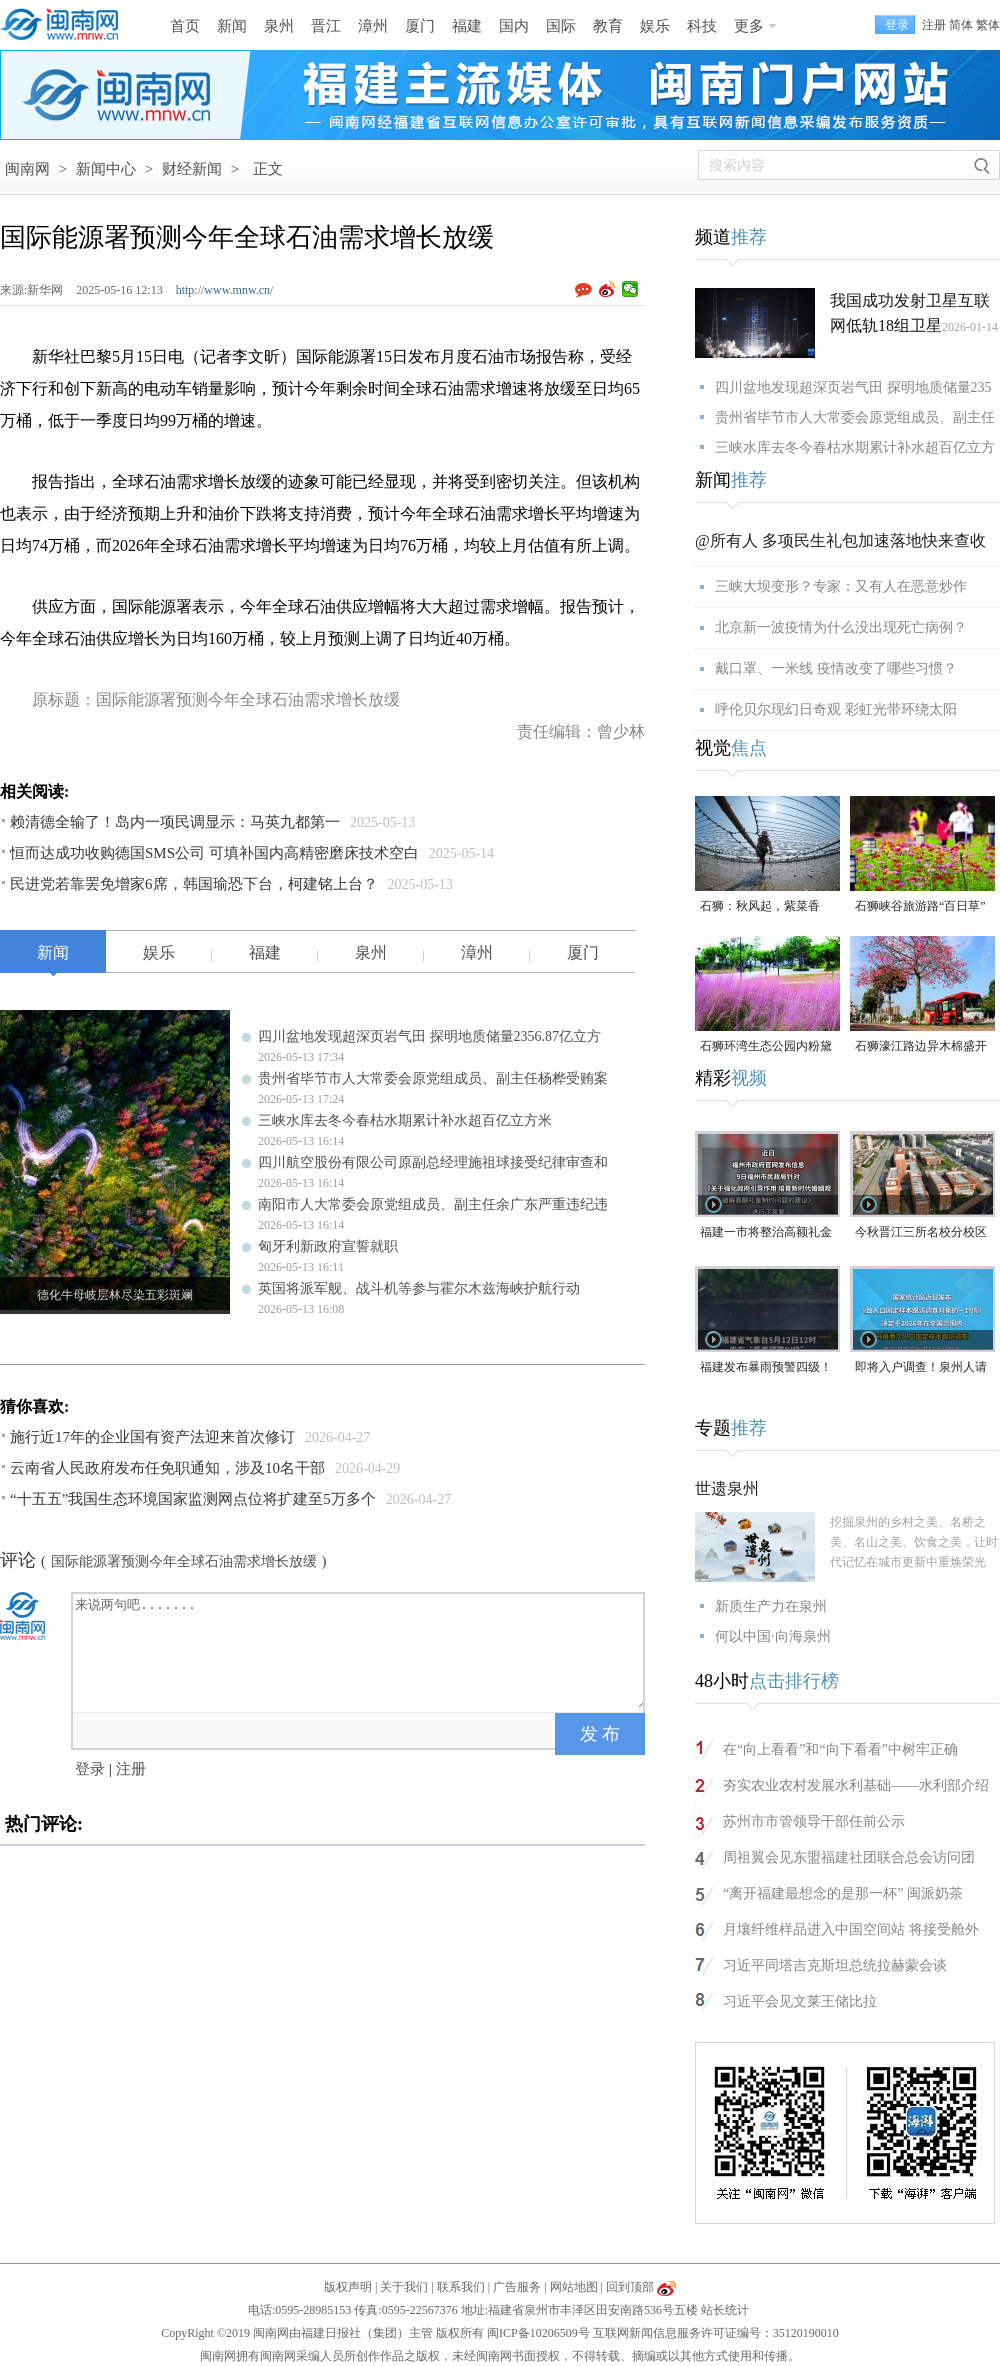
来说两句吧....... (360, 1651)
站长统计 (725, 2310)
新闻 (232, 26)
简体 (961, 25)
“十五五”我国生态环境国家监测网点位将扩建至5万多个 (193, 1499)
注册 (934, 25)
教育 (608, 26)
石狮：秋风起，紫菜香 (760, 906)
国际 (561, 26)
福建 (467, 26)
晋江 (326, 26)
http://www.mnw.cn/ (225, 290)
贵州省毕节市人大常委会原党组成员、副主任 (855, 417)
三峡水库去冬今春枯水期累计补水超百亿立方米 (405, 1120)
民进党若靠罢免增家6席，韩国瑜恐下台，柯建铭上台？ (194, 884)
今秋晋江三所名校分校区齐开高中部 (921, 1233)
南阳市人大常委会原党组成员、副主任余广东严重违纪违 (433, 1204)
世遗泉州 (727, 1488)
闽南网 (27, 169)
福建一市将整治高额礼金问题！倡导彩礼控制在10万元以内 (766, 1233)
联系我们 (461, 2287)
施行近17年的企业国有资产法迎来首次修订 (152, 1437)
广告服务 (517, 2287)
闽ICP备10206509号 (538, 2333)
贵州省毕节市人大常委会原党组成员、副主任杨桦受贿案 (433, 1078)
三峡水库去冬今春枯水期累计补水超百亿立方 (855, 447)
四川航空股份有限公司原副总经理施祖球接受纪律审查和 (433, 1162)
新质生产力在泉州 (771, 1606)
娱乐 (655, 26)
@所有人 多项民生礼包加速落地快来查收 (840, 540)
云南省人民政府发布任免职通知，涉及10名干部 (167, 1468)
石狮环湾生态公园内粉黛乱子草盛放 (766, 1047)
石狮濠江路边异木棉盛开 (921, 1046)
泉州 (279, 26)
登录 (90, 1769)
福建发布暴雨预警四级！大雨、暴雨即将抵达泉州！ (766, 1368)
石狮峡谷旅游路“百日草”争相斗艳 (920, 907)
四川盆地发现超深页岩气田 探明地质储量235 (853, 387)
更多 (749, 26)
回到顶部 (630, 2287)
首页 (185, 26)
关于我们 (404, 2287)
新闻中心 (106, 169)
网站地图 (574, 2287)
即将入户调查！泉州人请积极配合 (921, 1368)
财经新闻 (192, 169)
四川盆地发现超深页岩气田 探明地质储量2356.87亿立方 (429, 1036)
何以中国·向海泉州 (773, 1636)
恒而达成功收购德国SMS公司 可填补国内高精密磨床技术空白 (214, 853)
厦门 (420, 26)
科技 (702, 26)
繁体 (988, 25)
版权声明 (348, 2287)
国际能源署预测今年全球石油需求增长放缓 (184, 1561)
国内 (514, 26)
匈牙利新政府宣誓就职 (328, 1246)
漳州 (373, 26)
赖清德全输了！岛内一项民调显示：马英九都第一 (175, 822)
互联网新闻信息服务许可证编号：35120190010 (716, 2333)
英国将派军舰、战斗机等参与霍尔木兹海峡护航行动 (419, 1288)
